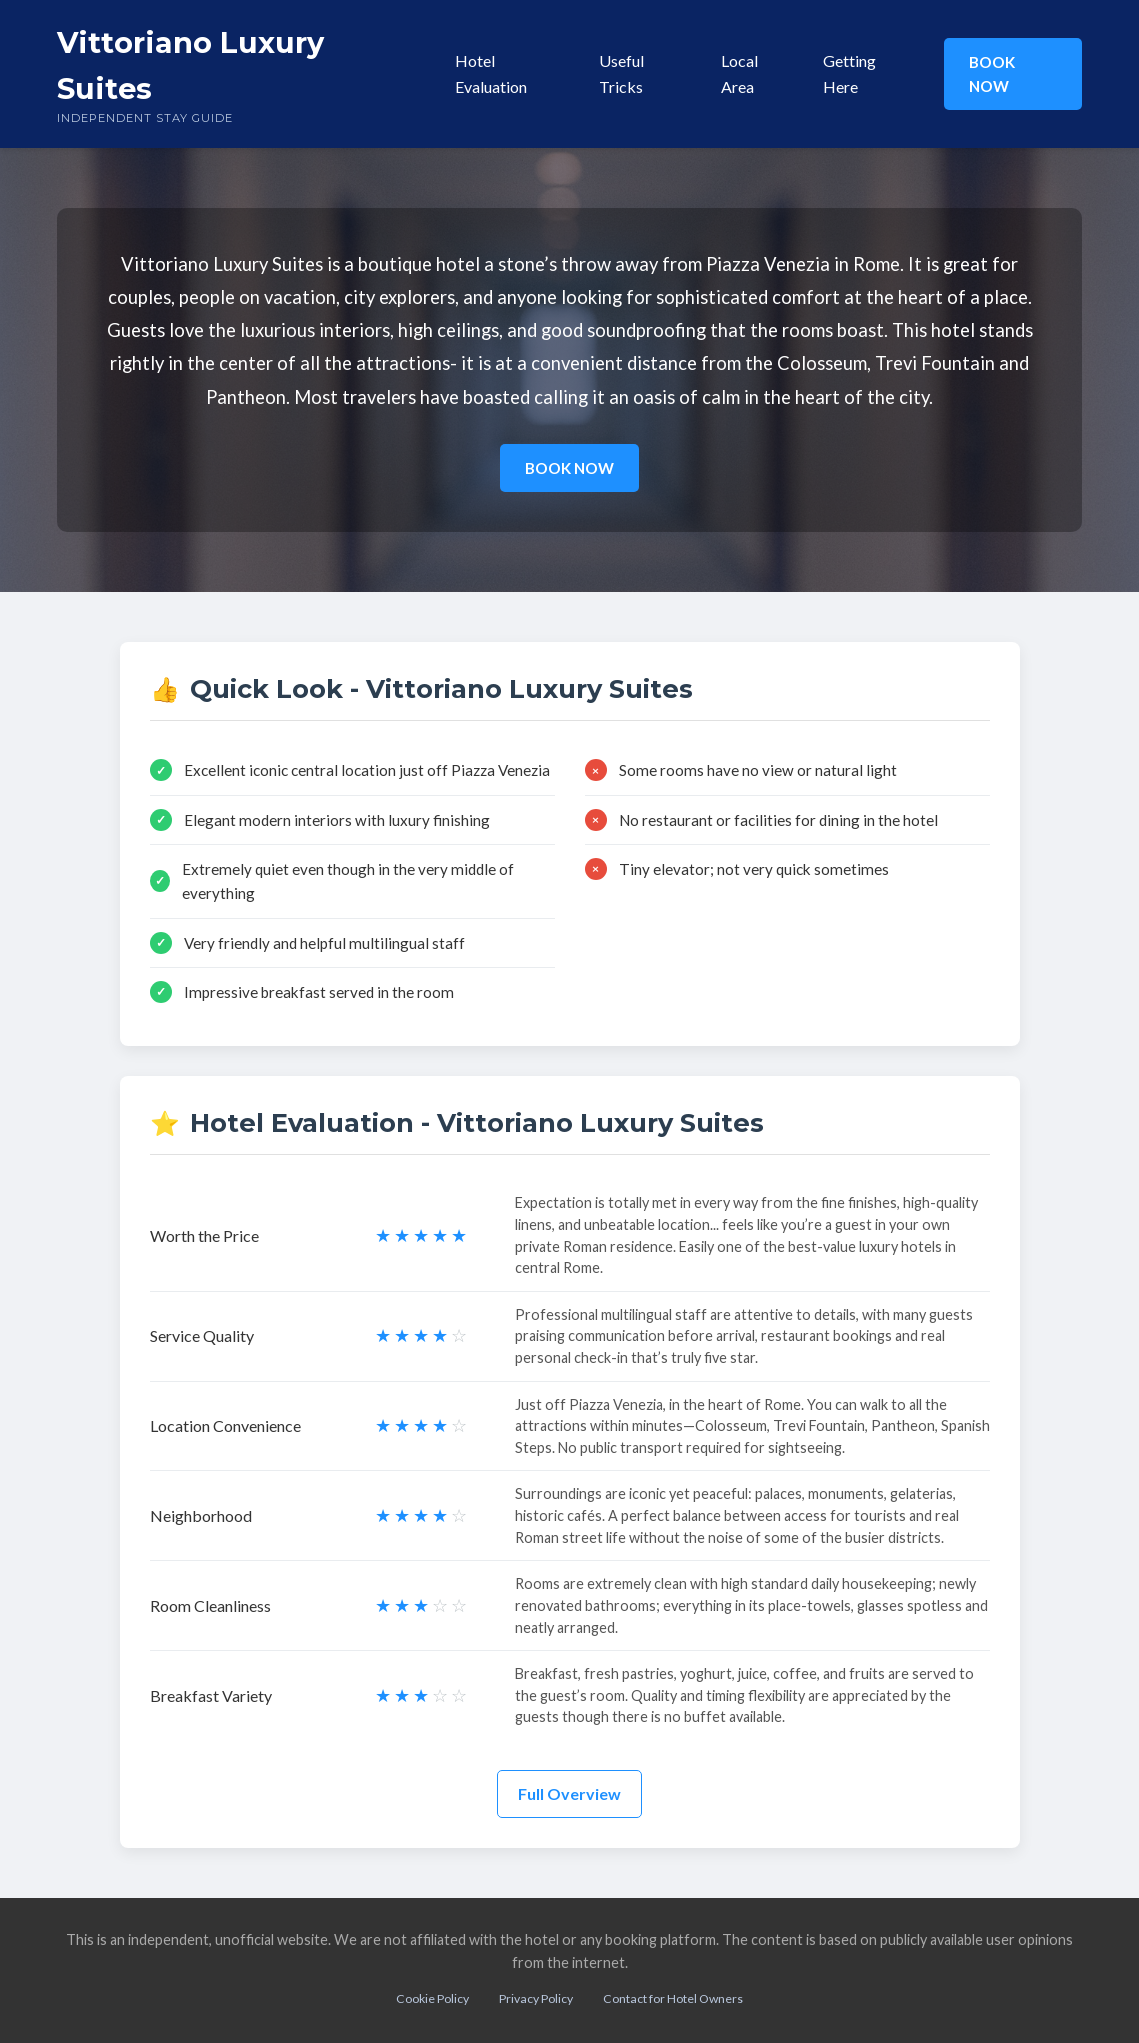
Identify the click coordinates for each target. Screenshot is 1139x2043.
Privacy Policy (536, 1998)
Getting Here (849, 73)
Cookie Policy (432, 1998)
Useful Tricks (621, 73)
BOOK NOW (992, 74)
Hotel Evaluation (491, 73)
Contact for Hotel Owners (673, 1998)
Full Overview (569, 1793)
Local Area (739, 73)
